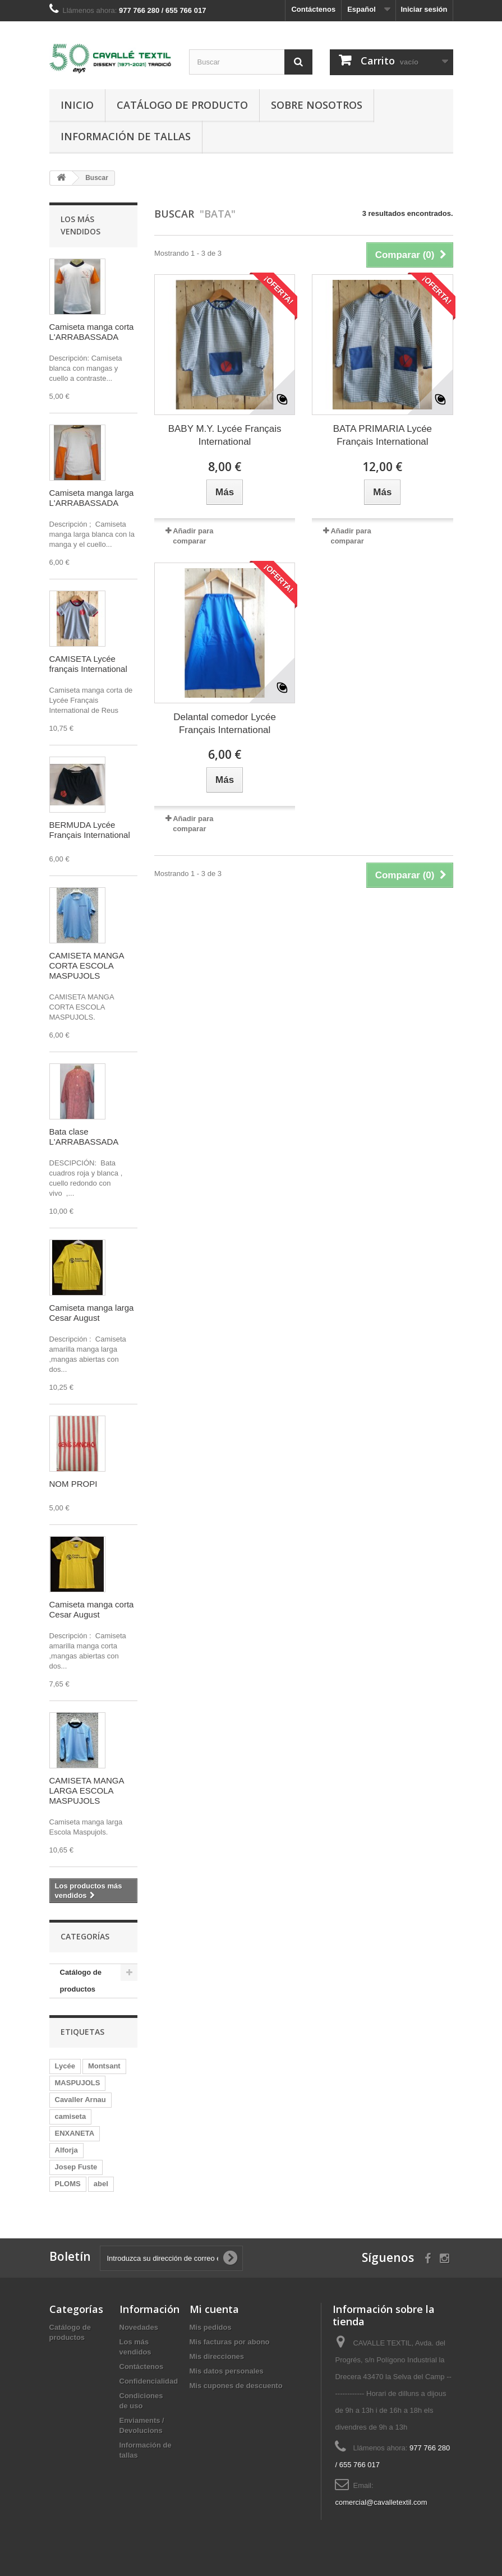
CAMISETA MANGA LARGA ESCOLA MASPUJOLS (86, 1790)
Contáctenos (313, 9)
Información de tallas (126, 136)
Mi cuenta (214, 2309)
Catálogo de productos (81, 1980)
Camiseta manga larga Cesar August (91, 1312)
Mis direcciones (217, 2356)
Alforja (66, 2150)
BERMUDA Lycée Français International (89, 830)
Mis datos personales (227, 2371)
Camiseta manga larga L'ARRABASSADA (91, 498)
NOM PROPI (73, 1484)
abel (101, 2183)
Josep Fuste (76, 2167)
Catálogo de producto (182, 105)
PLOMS (68, 2183)
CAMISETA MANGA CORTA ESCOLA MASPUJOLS (86, 965)
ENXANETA (75, 2133)
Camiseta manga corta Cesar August (91, 1609)
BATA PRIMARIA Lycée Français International (382, 435)
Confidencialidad (148, 2381)
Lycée (65, 2066)
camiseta (70, 2116)
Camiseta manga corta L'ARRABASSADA (91, 332)
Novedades (138, 2327)
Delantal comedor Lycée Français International (224, 723)
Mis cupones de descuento (236, 2385)
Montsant (104, 2066)
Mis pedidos (211, 2327)
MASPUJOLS (77, 2083)
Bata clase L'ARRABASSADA (84, 1136)
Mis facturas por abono (230, 2342)
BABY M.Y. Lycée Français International (225, 435)
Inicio (77, 105)
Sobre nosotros (316, 105)
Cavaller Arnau (80, 2099)
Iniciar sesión (423, 9)
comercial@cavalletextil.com (381, 2502)
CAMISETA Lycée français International (88, 664)
